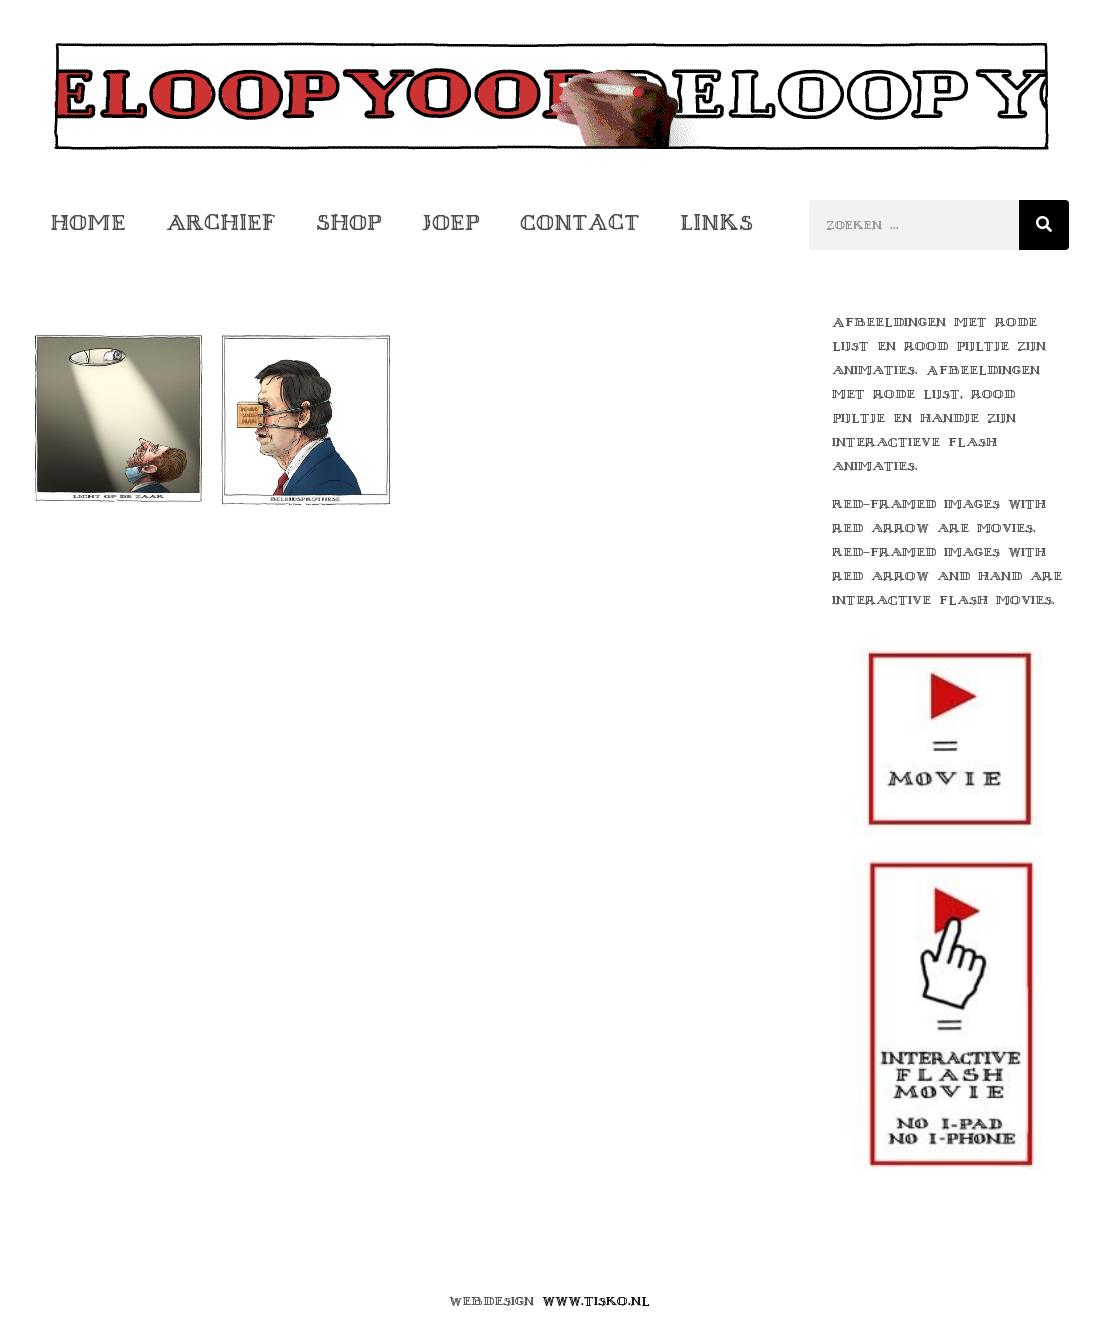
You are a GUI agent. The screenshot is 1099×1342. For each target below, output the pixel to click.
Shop (349, 222)
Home (88, 222)
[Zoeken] (1044, 225)
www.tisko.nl (596, 1301)
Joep (451, 222)
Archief (221, 222)
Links (716, 222)
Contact (580, 222)
